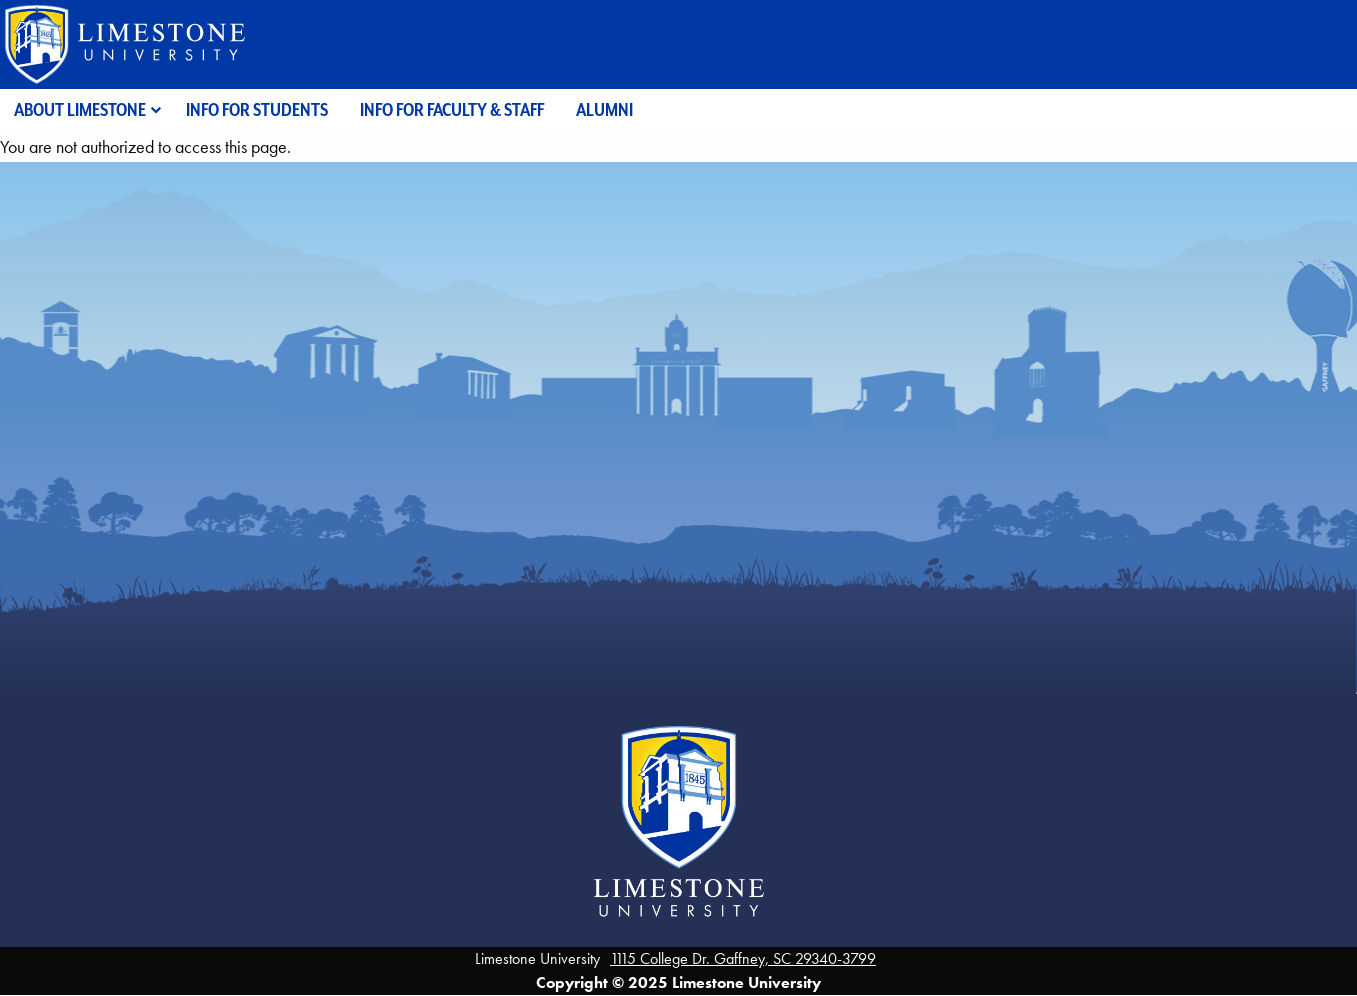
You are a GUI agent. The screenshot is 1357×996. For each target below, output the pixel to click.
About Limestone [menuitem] (80, 109)
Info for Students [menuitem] (257, 109)
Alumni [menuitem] (604, 109)
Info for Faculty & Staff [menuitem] (452, 109)
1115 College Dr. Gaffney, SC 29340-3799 (743, 958)
